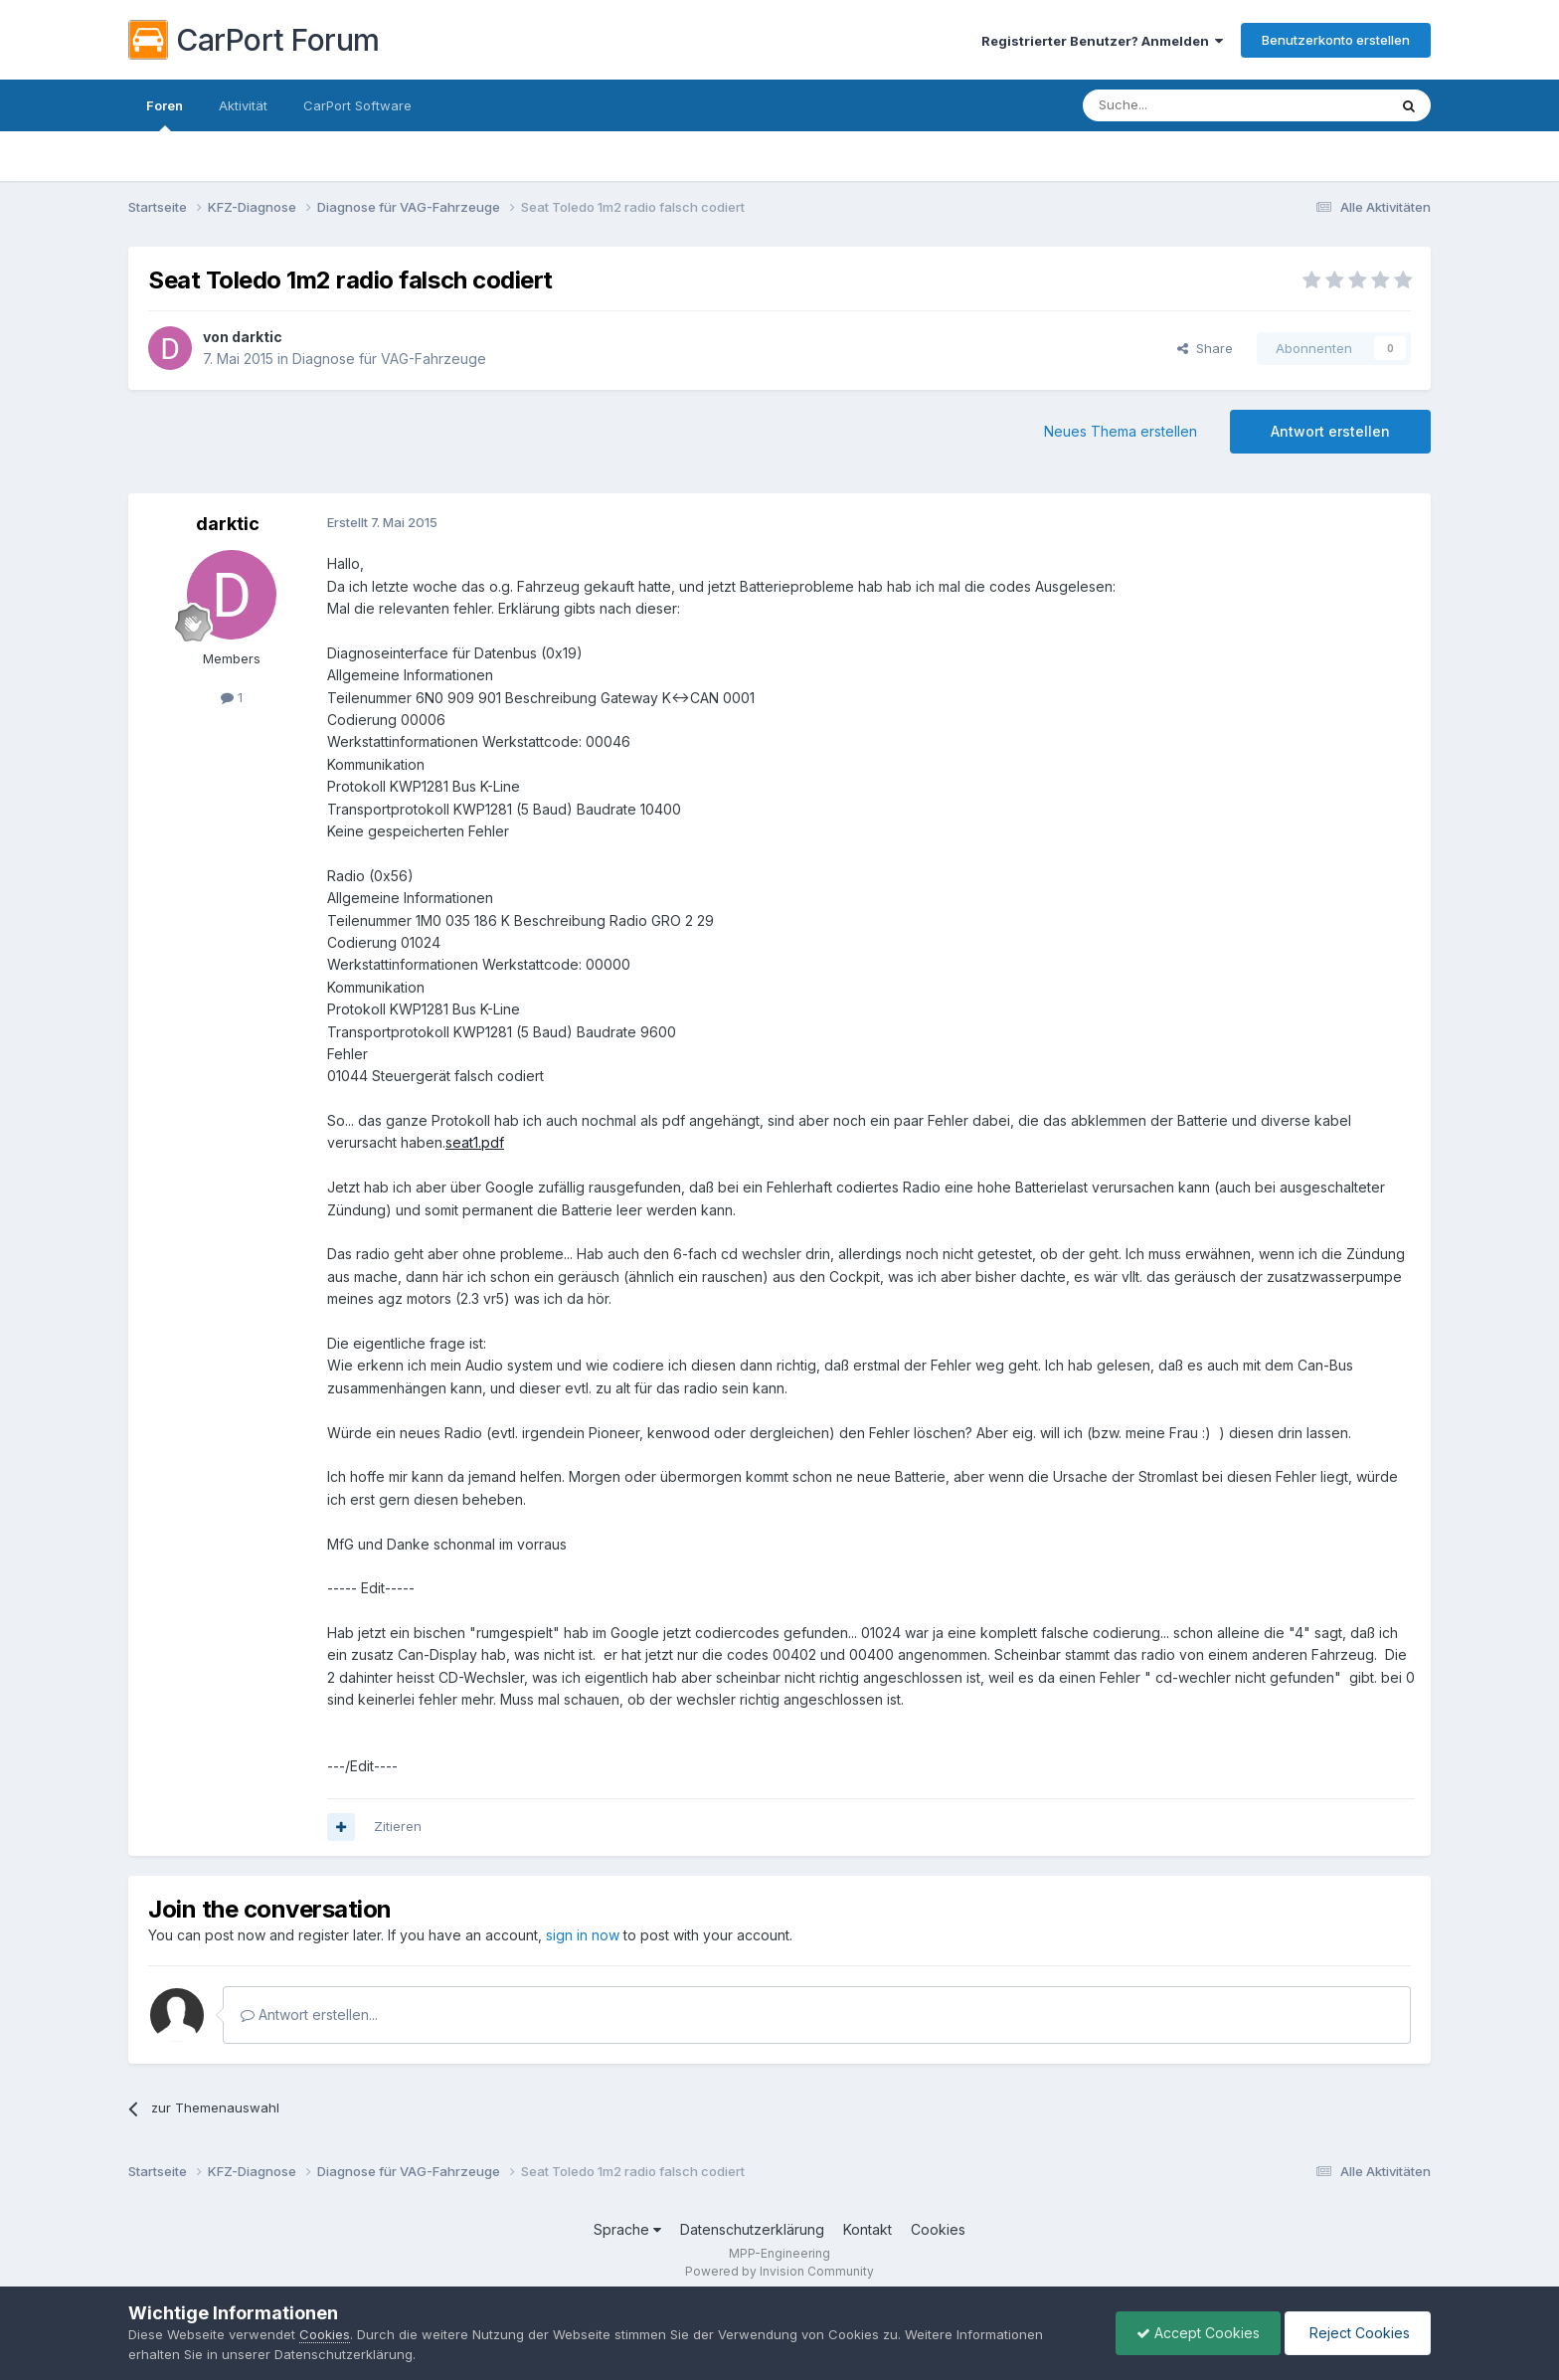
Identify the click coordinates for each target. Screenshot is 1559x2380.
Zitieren (398, 1826)
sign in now (582, 1934)
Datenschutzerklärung (752, 2229)
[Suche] (1184, 105)
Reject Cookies (1357, 2332)
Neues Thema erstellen (1120, 431)
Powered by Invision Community (779, 2271)
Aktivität (243, 105)
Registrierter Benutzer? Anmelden (1102, 41)
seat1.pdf (474, 1142)
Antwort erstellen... (309, 2014)
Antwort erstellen (1330, 431)
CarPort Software (357, 105)
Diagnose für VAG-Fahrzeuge (389, 358)
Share (1205, 348)
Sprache (627, 2229)
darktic (257, 336)
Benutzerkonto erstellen (1336, 40)
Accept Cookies (1198, 2332)
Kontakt (867, 2229)
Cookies (938, 2229)
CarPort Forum (254, 40)
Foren (164, 114)
